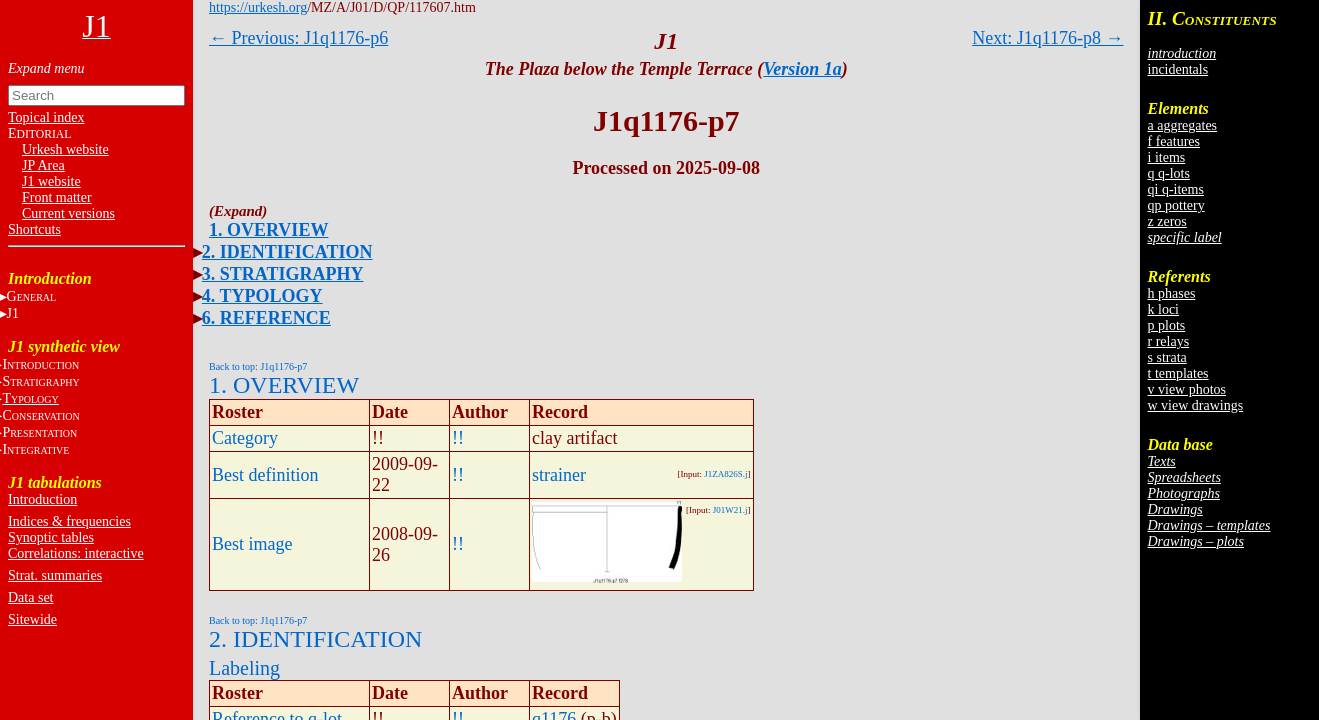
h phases (1172, 293)
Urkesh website (65, 149)
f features (1174, 141)
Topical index (46, 117)
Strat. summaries (55, 575)
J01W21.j (730, 510)
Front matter (57, 197)
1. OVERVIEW (268, 230)
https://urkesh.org (258, 7)
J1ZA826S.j (725, 474)
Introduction (42, 499)
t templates (1178, 373)
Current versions (68, 213)
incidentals (1178, 69)
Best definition (265, 475)
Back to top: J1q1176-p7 (258, 366)
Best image (252, 544)
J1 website (51, 181)
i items (1167, 157)
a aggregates (1183, 125)
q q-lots (1169, 173)
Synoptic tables (51, 537)
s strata (1167, 357)
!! (458, 438)
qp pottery (1176, 205)
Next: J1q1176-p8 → (1047, 38)
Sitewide (32, 619)
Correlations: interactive (76, 553)
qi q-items (1176, 189)
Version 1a (802, 69)
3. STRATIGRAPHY (283, 274)
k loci (1164, 309)
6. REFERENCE (266, 318)
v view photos (1187, 389)
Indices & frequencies (69, 521)
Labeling (244, 668)
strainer (559, 475)
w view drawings (1196, 405)
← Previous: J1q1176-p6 (298, 38)
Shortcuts (34, 229)
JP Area (43, 165)
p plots (1167, 325)
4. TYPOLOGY (262, 296)
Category (245, 438)
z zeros (1167, 221)
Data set (30, 597)
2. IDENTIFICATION (287, 252)
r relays (1169, 341)
